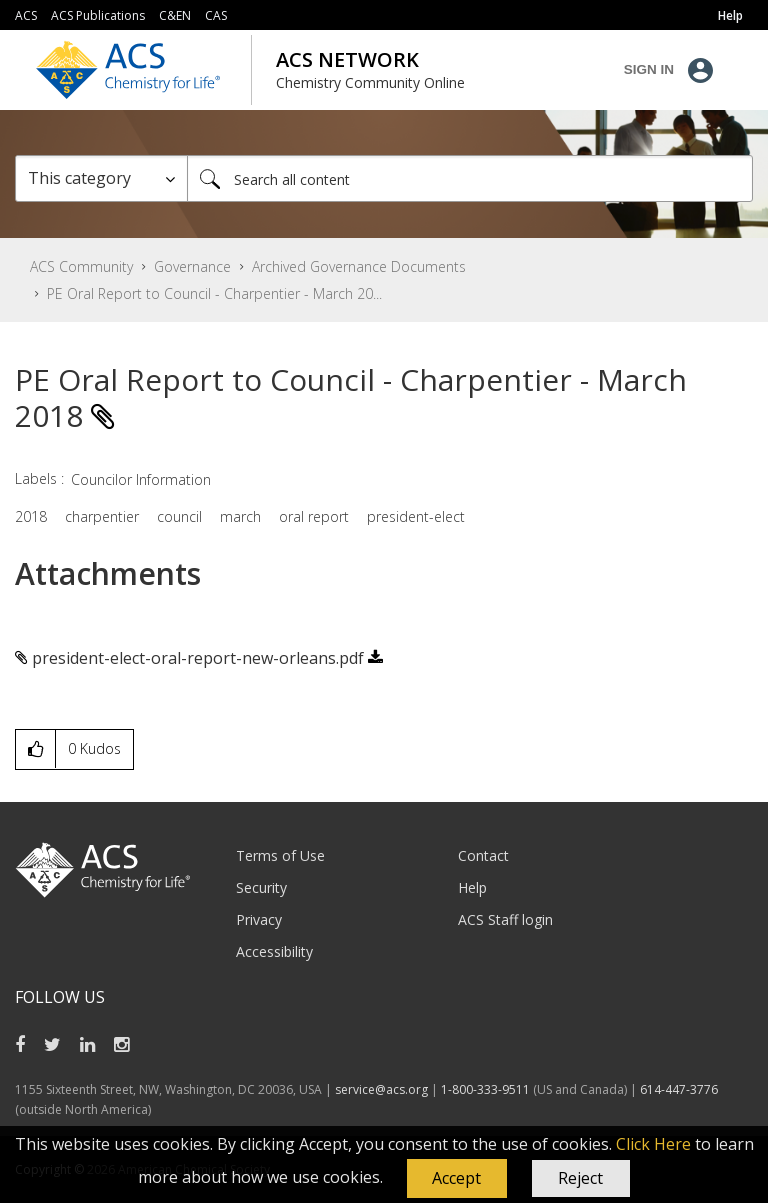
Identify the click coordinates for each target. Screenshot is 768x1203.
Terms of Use (280, 855)
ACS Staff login (505, 919)
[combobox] (470, 178)
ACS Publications (98, 15)
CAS (216, 15)
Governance (192, 266)
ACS (26, 15)
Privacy (259, 919)
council (179, 516)
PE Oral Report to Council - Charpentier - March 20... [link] (214, 293)
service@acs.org (381, 1089)
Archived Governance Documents (359, 266)
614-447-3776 (679, 1089)
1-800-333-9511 (485, 1089)
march (240, 516)
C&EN (175, 15)
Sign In (649, 69)
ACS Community (81, 266)
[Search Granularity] (101, 178)
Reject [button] (580, 1178)
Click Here (653, 1144)
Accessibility (274, 951)
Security (261, 887)
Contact (483, 855)
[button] (457, 1179)
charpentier (102, 516)
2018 (31, 516)
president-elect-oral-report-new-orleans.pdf (198, 658)
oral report (314, 516)
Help (472, 887)
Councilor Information (141, 479)
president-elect (416, 516)
